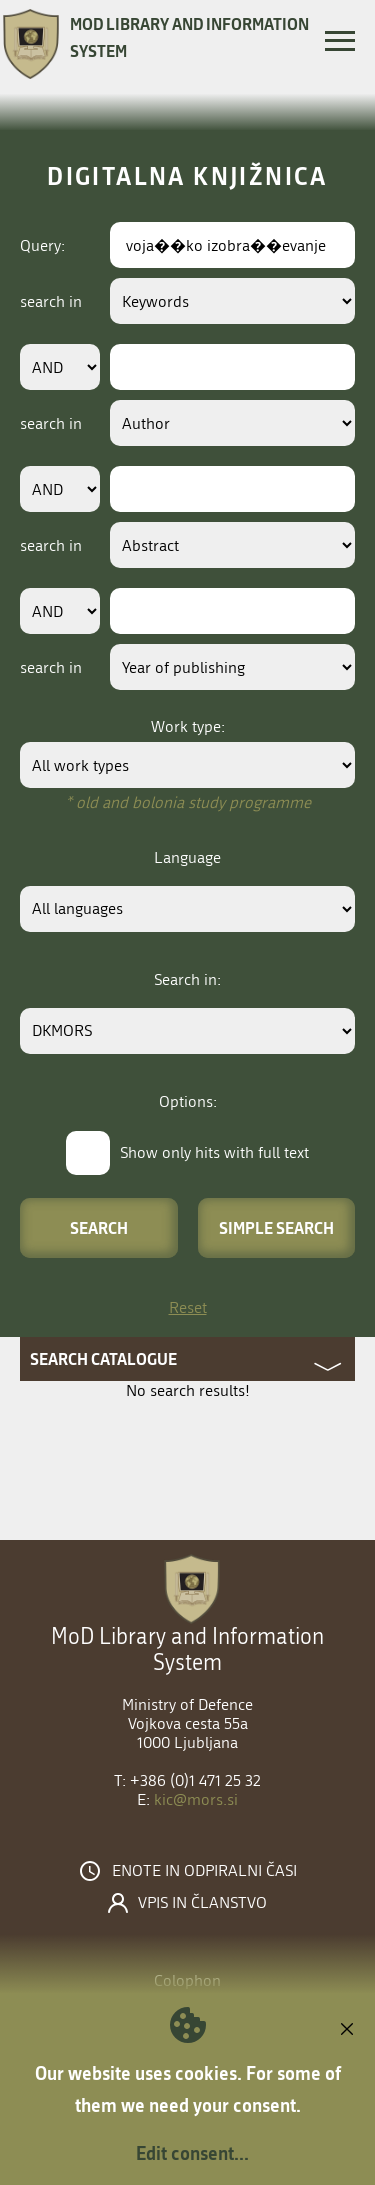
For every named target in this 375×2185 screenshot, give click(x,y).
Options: (188, 1101)
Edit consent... (192, 2153)
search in (51, 301)
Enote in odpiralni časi (204, 1871)
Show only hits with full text (214, 1152)
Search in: (187, 979)
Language (187, 857)
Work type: (188, 726)
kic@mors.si (196, 1799)
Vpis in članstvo (202, 1903)
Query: (42, 245)
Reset (188, 1307)
